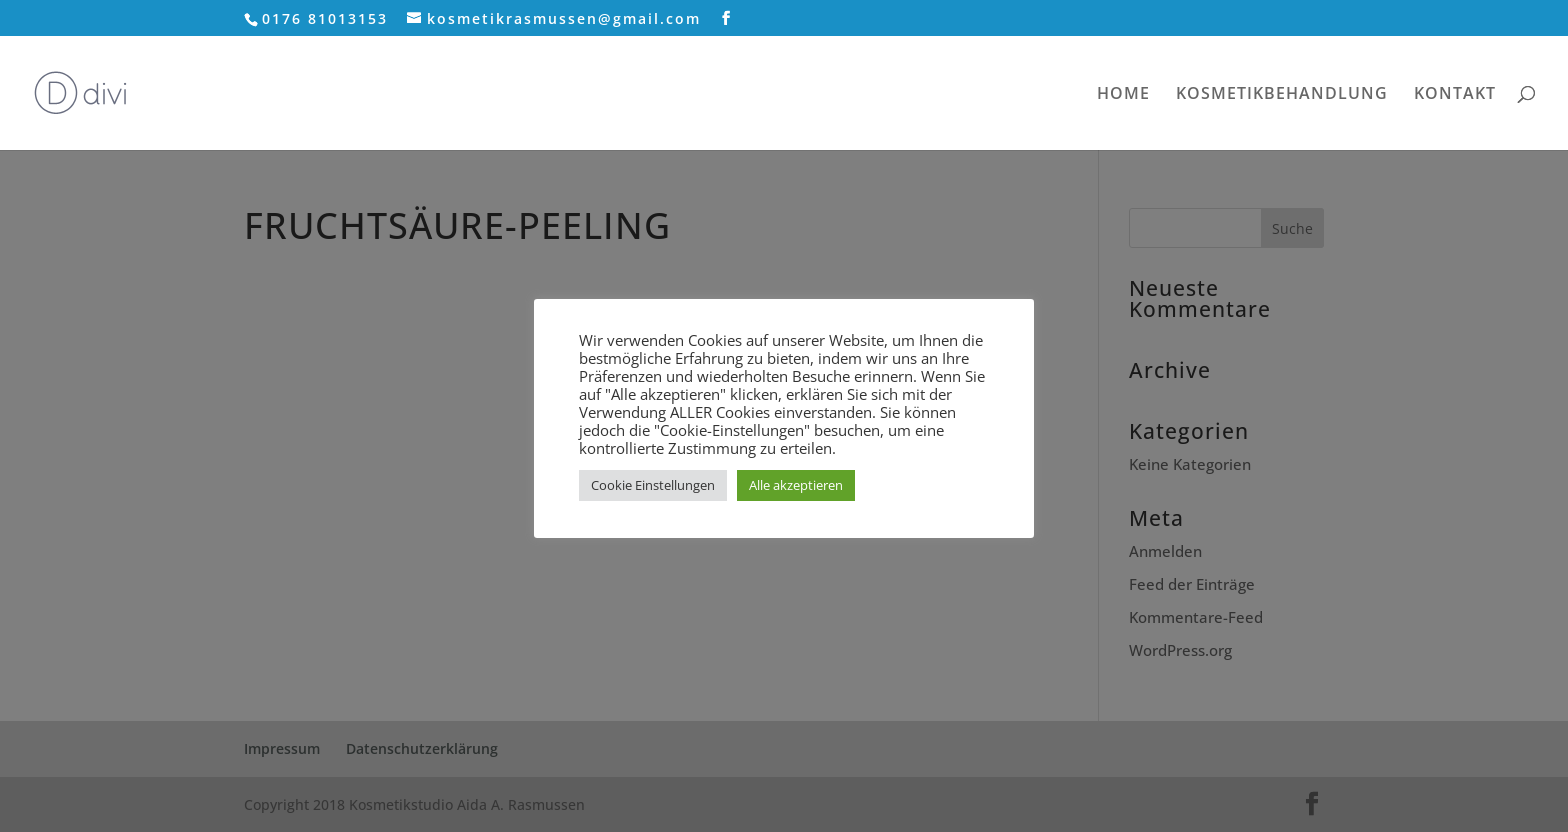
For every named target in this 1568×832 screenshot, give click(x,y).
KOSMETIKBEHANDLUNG (1282, 95)
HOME (1123, 95)
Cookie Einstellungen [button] (653, 485)
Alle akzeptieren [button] (796, 485)
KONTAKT (1455, 95)
